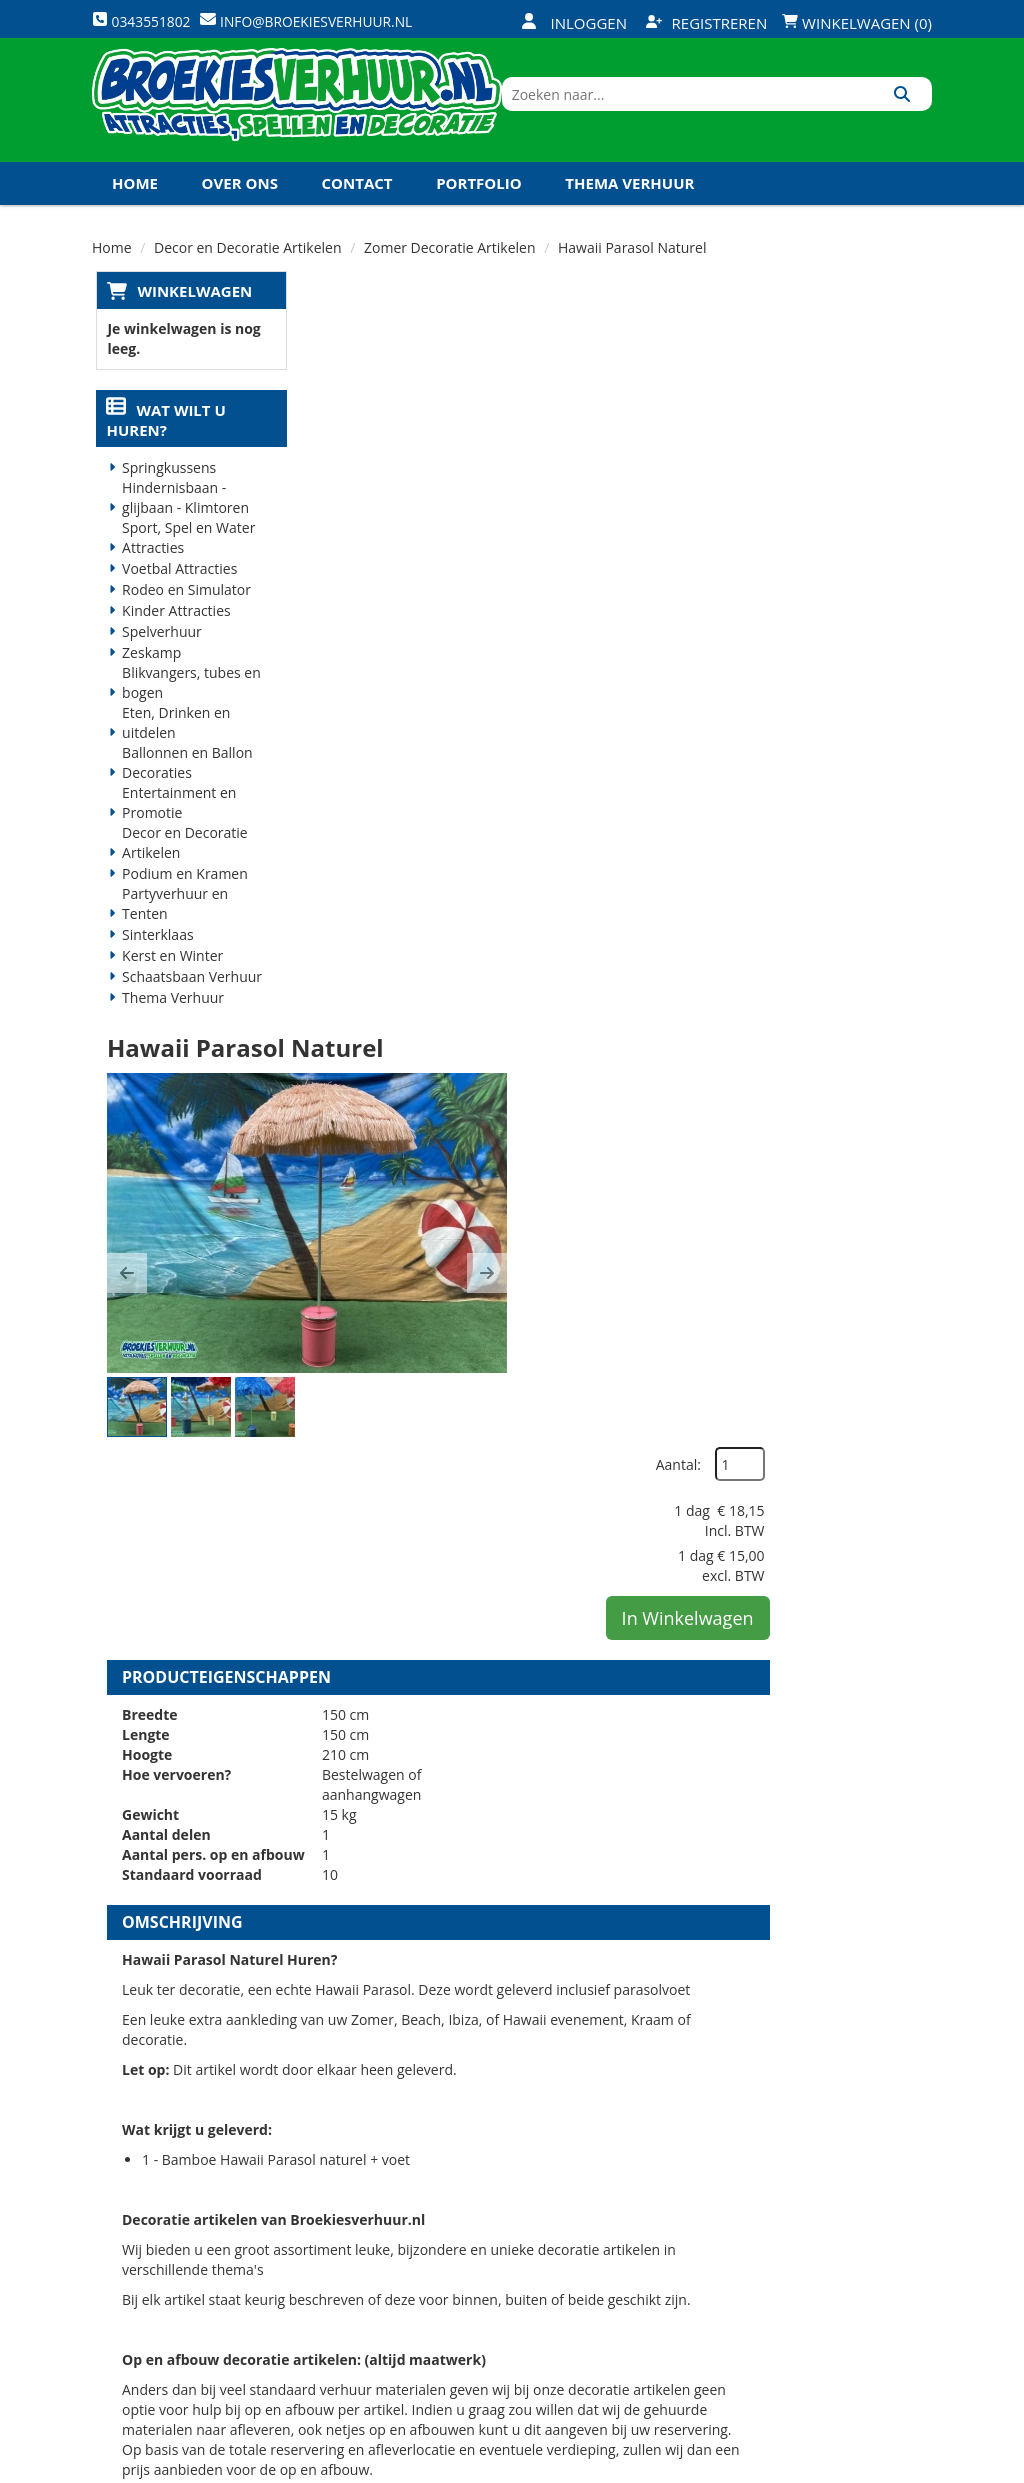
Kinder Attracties (173, 638)
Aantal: (825, 359)
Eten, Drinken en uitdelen (173, 750)
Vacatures (351, 2243)
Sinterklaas (155, 962)
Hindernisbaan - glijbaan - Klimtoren (182, 525)
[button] (337, 542)
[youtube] (842, 2466)
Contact (357, 209)
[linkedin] (878, 2466)
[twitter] (806, 2466)
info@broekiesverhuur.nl (194, 2300)
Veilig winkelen (509, 2208)
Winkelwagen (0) (857, 23)
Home (135, 209)
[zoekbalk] (759, 113)
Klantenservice (649, 2208)
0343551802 (175, 2260)
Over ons (240, 209)
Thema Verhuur (629, 209)
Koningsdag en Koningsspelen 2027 (259, 252)
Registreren (707, 23)
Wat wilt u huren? (162, 448)
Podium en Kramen (182, 901)
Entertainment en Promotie (176, 830)
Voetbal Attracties (176, 596)
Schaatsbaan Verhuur (189, 1004)
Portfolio (479, 209)
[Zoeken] (909, 113)
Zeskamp (148, 680)
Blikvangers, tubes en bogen (188, 710)
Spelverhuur (159, 659)
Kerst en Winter (169, 983)
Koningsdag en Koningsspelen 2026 (508, 2348)
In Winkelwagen (835, 513)
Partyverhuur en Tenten (172, 931)
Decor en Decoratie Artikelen (182, 870)
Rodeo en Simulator (183, 617)
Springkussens (166, 495)
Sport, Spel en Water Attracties (185, 565)
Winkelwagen (190, 317)
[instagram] (914, 2466)
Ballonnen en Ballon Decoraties (184, 790)
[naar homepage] (311, 113)
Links (334, 2278)
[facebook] (770, 2466)
